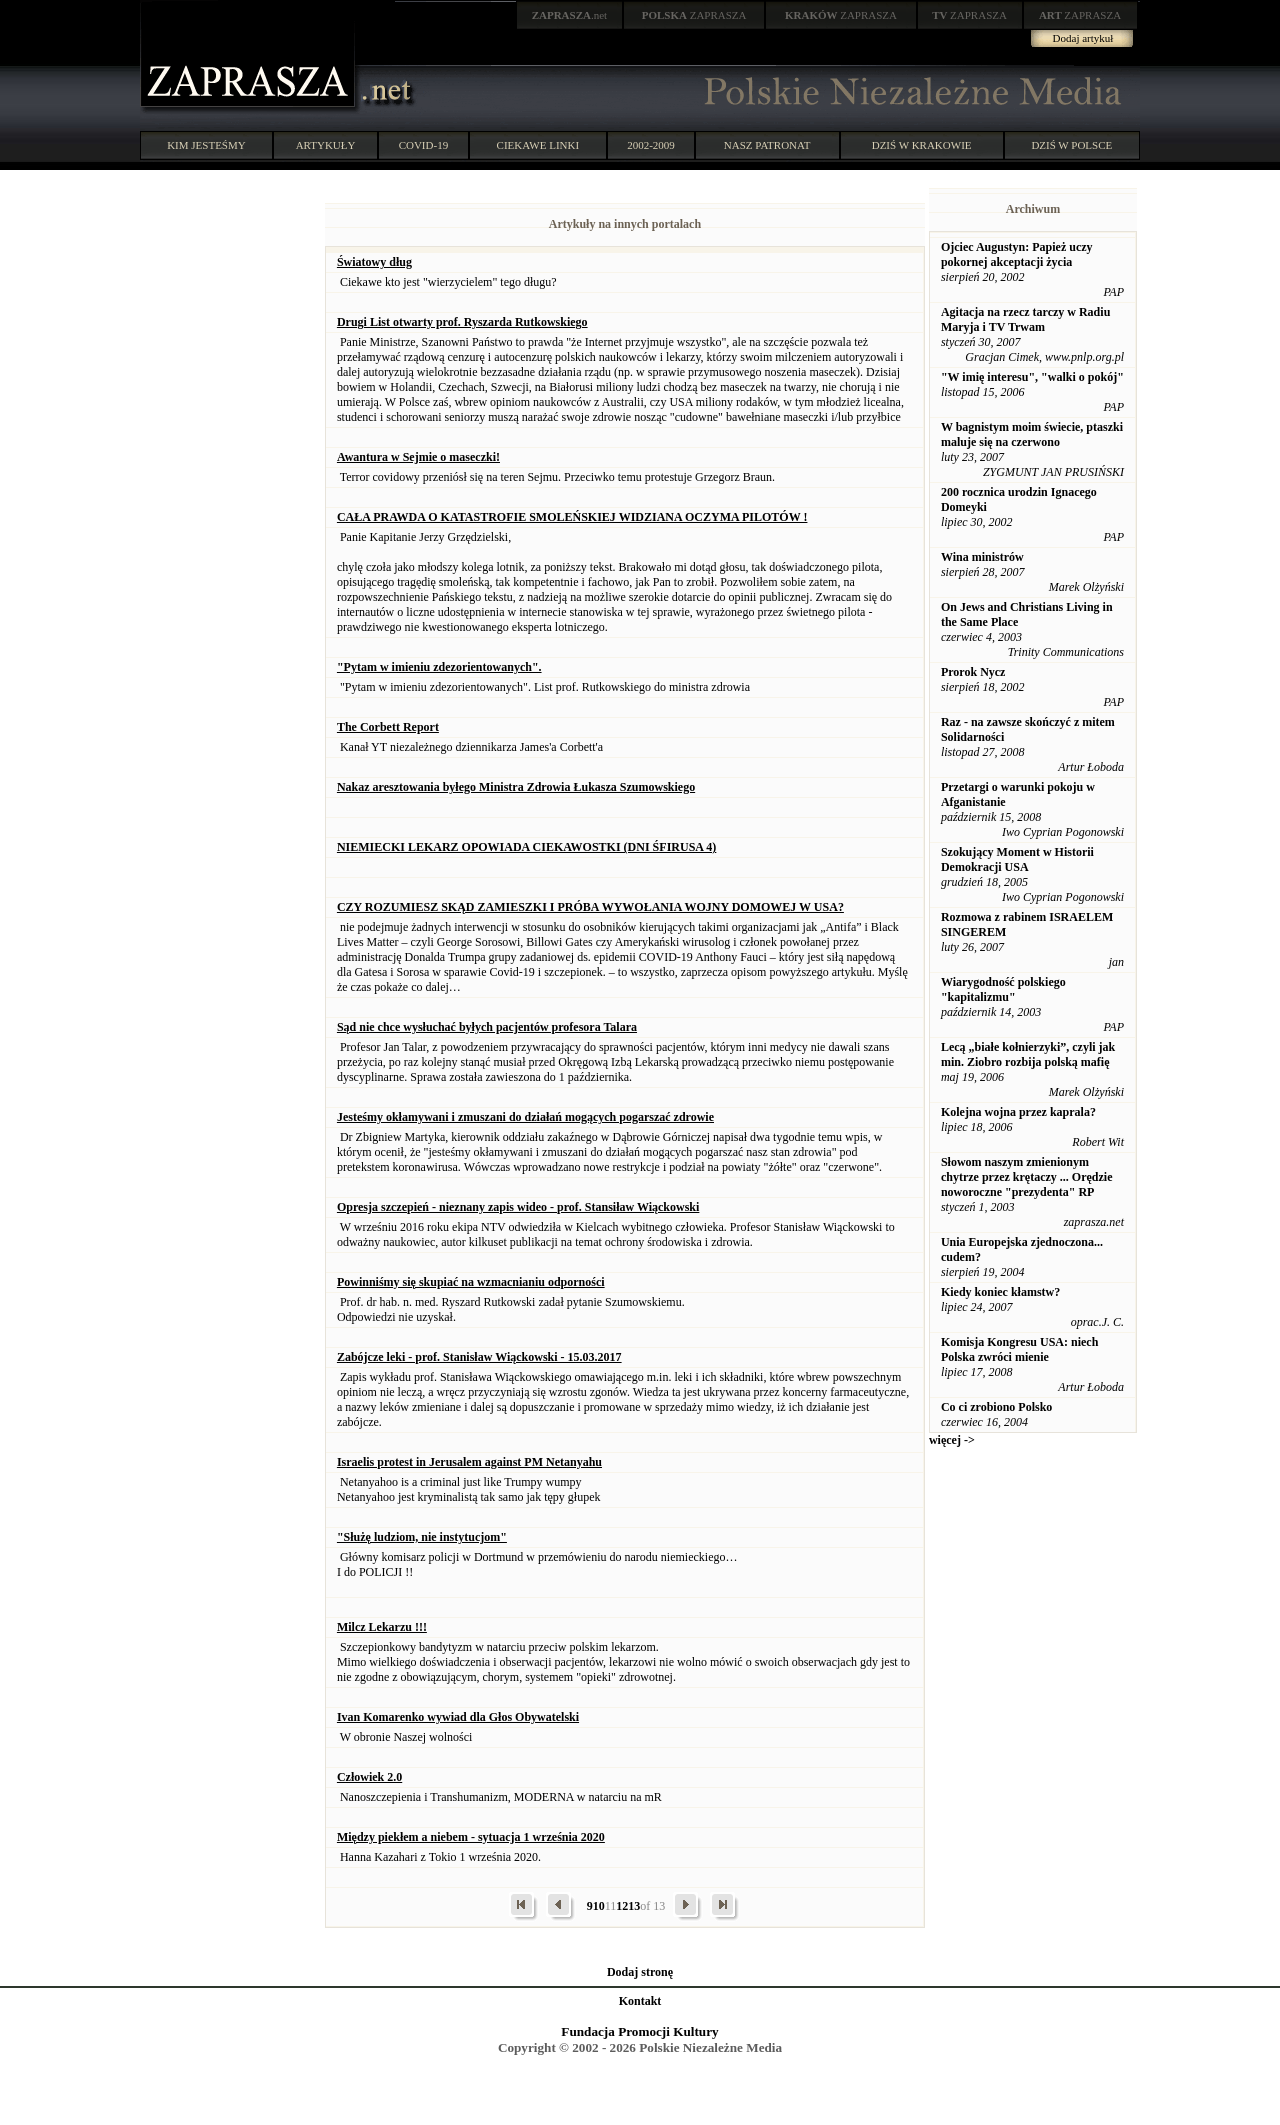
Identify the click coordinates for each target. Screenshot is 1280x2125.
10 (599, 1906)
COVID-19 (424, 145)
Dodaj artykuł (1083, 38)
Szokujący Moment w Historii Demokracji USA (1017, 859)
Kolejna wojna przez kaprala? (1018, 1112)
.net (570, 15)
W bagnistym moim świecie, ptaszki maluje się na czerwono (1032, 434)
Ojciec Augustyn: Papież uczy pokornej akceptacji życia (1017, 254)
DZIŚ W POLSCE (1071, 145)
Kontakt (640, 2001)
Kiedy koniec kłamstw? (1000, 1292)
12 (622, 1906)
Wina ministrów (982, 557)
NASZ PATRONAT (767, 145)
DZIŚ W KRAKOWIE (922, 145)
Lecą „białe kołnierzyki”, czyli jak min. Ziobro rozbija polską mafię (1028, 1054)
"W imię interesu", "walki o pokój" (1032, 377)
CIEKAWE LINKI (538, 145)
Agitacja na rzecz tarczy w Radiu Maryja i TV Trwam (1025, 319)
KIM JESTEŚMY (206, 145)
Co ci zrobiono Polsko (996, 1407)
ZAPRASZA (694, 15)
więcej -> (952, 1440)
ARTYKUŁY (326, 145)
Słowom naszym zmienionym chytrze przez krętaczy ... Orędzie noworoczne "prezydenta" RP (1027, 1177)
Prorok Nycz (973, 672)
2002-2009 (651, 145)
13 (634, 1906)
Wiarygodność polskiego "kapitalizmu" (1003, 989)
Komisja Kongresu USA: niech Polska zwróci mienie (1019, 1349)
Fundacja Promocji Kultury (639, 2031)
